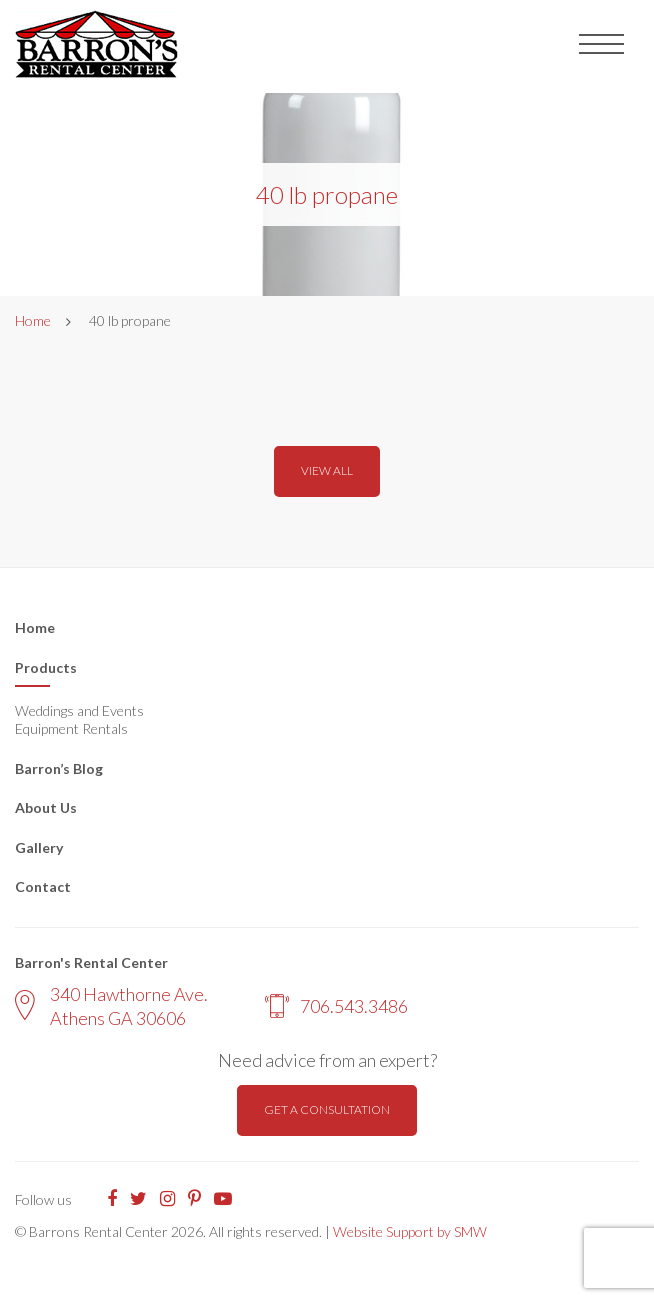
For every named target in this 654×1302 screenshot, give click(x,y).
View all (327, 470)
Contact (43, 886)
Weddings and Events (79, 710)
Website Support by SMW (410, 1231)
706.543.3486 (336, 1006)
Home (33, 320)
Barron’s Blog (59, 768)
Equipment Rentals (71, 728)
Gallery (39, 847)
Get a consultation (327, 1109)
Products (46, 667)
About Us (46, 807)
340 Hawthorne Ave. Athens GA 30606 (111, 1005)
